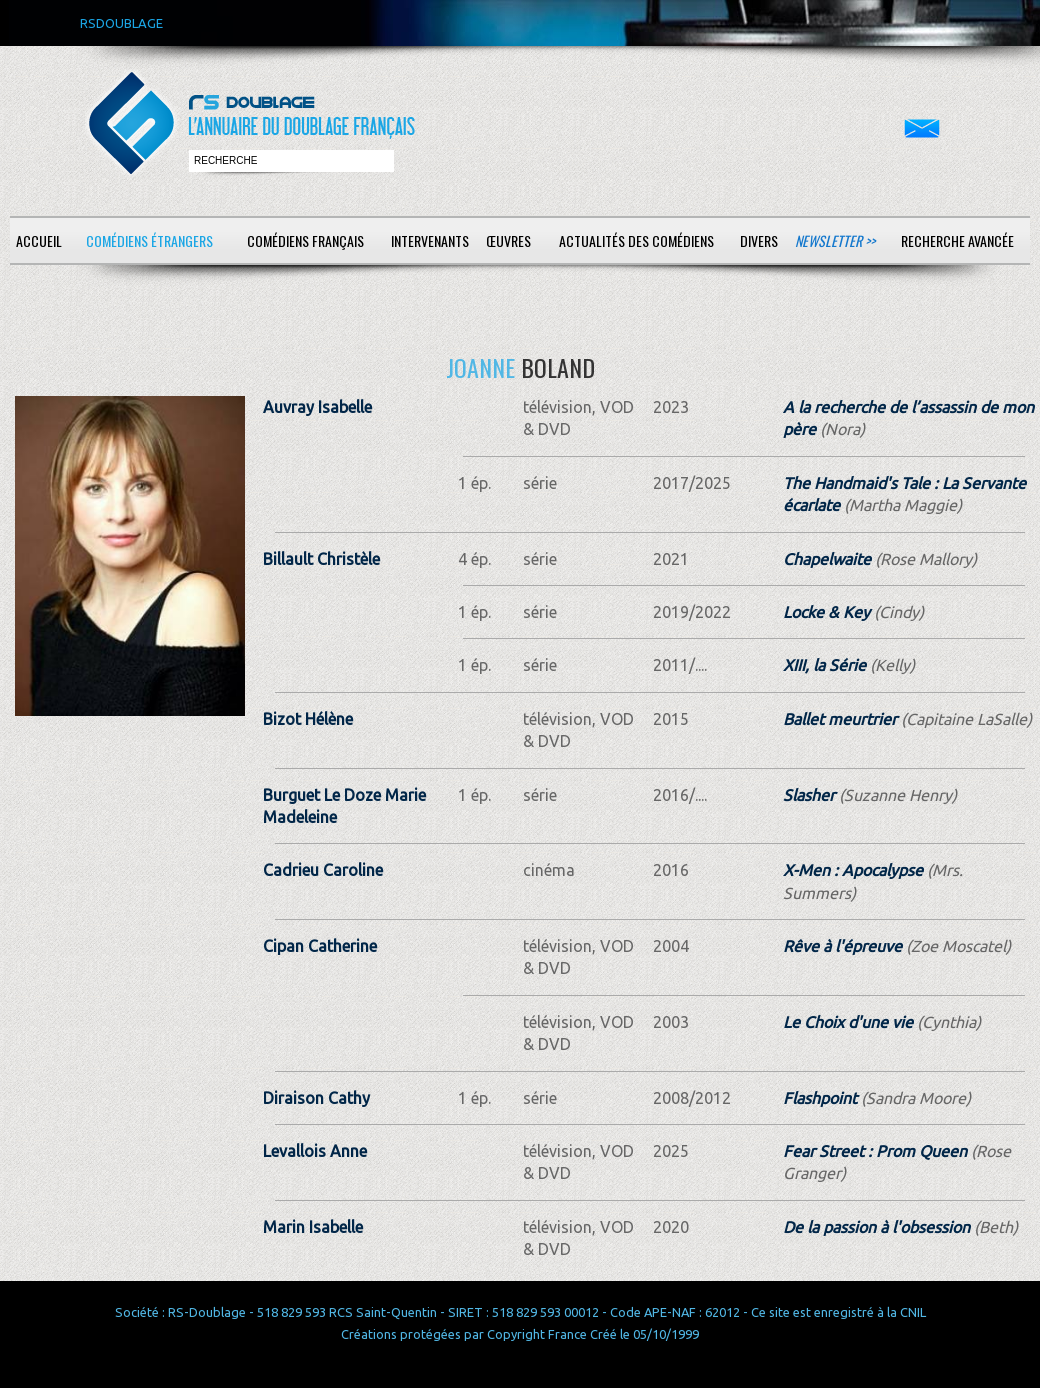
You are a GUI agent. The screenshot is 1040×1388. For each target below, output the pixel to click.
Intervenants (430, 240)
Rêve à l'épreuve (842, 946)
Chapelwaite (827, 559)
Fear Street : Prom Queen (875, 1151)
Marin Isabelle (313, 1227)
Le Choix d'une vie (848, 1022)
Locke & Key (826, 612)
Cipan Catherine (320, 946)
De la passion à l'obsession (876, 1227)
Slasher (809, 795)
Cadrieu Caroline (323, 870)
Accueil (39, 240)
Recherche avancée (957, 240)
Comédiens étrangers (149, 240)
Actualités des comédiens (636, 240)
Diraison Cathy (316, 1098)
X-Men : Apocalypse (853, 870)
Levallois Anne (315, 1151)
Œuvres (508, 240)
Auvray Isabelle (317, 407)
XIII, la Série (824, 665)
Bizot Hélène (308, 719)
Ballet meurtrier (840, 719)
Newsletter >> (835, 240)
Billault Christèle (321, 559)
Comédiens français (305, 240)
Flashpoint (820, 1098)
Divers (759, 240)
